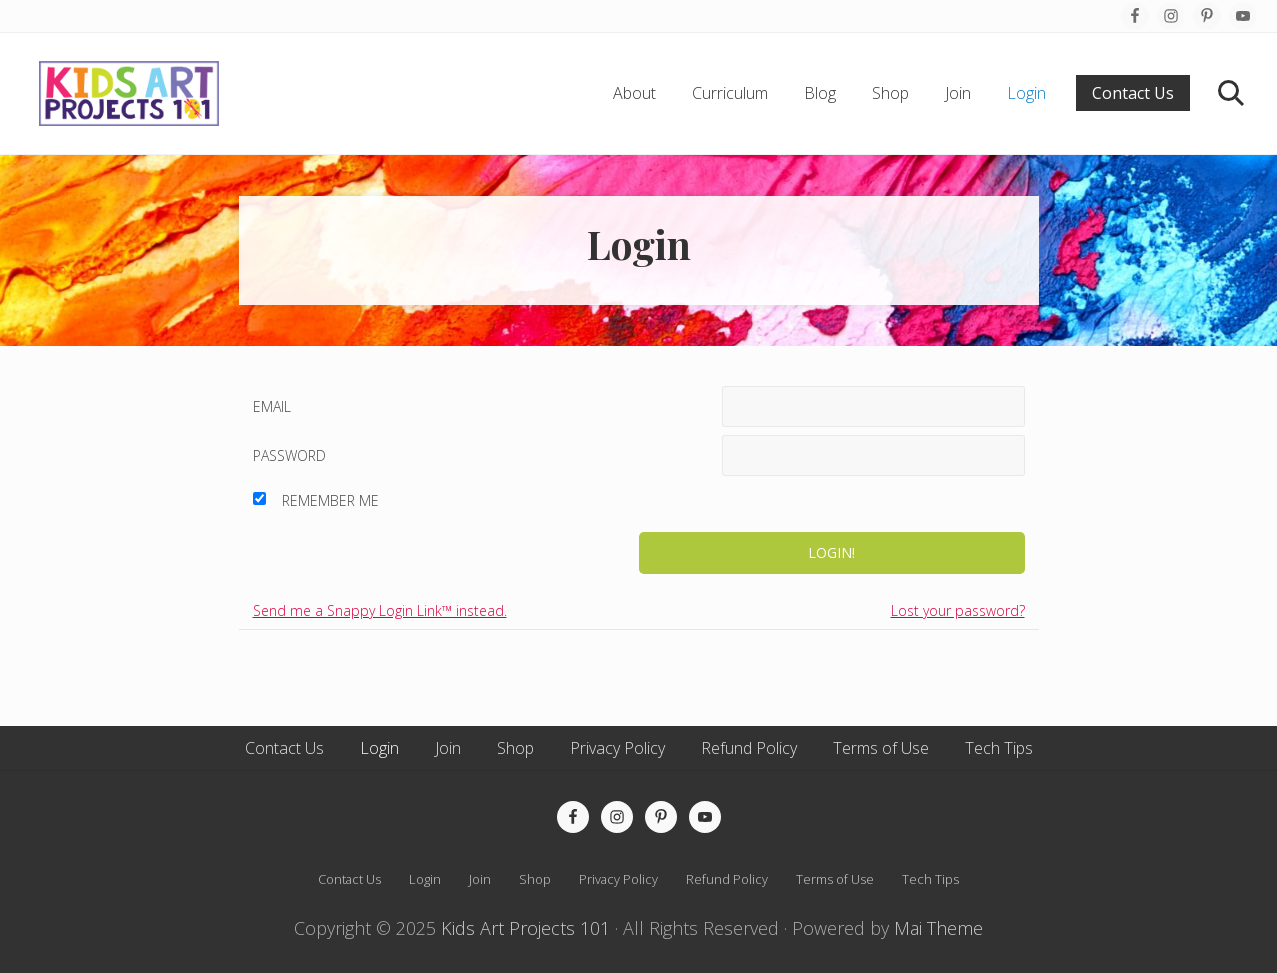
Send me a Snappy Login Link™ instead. (380, 610)
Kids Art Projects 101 (525, 928)
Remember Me (330, 500)
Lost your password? (958, 610)
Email (272, 406)
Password (289, 455)
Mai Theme (938, 928)
